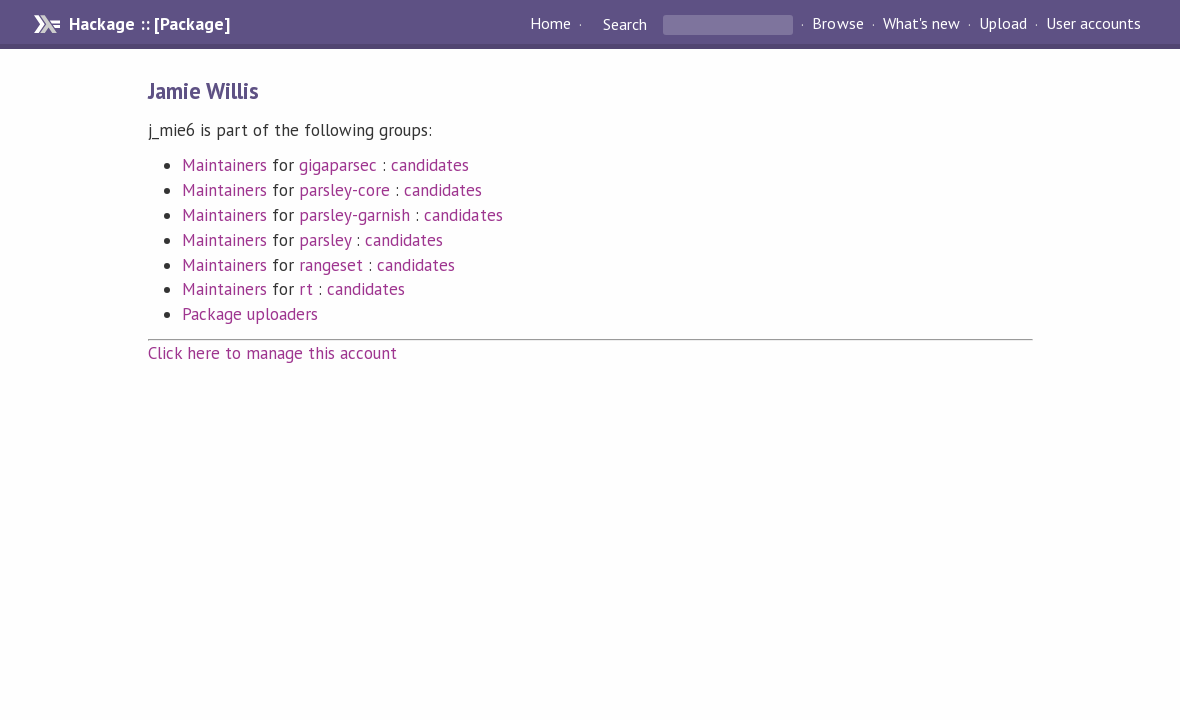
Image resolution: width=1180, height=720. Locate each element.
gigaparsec (338, 165)
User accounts (1093, 24)
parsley (325, 240)
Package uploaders (250, 314)
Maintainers (224, 165)
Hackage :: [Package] (149, 24)
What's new (921, 24)
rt (306, 289)
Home (550, 24)
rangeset (331, 265)
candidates (430, 165)
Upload (1003, 24)
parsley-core (344, 190)
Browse (837, 24)
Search (625, 24)
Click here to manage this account (273, 353)
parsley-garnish (354, 215)
